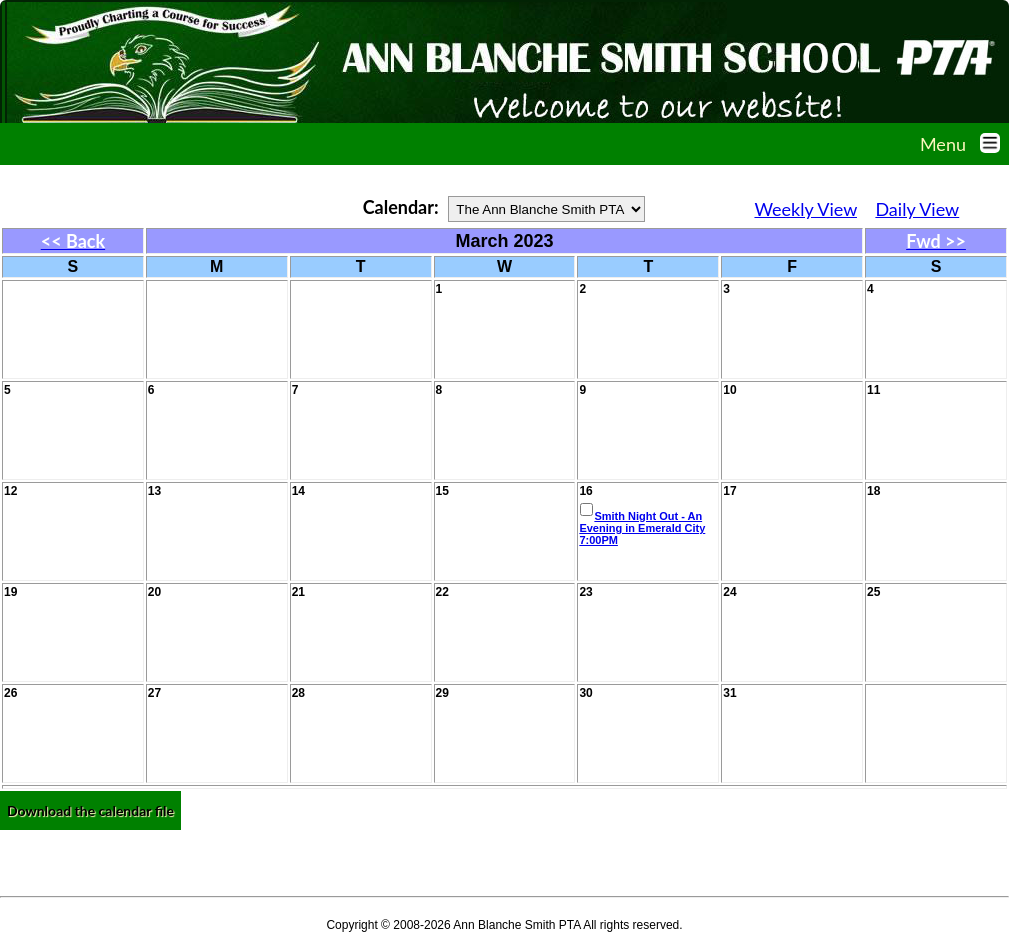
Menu (964, 144)
